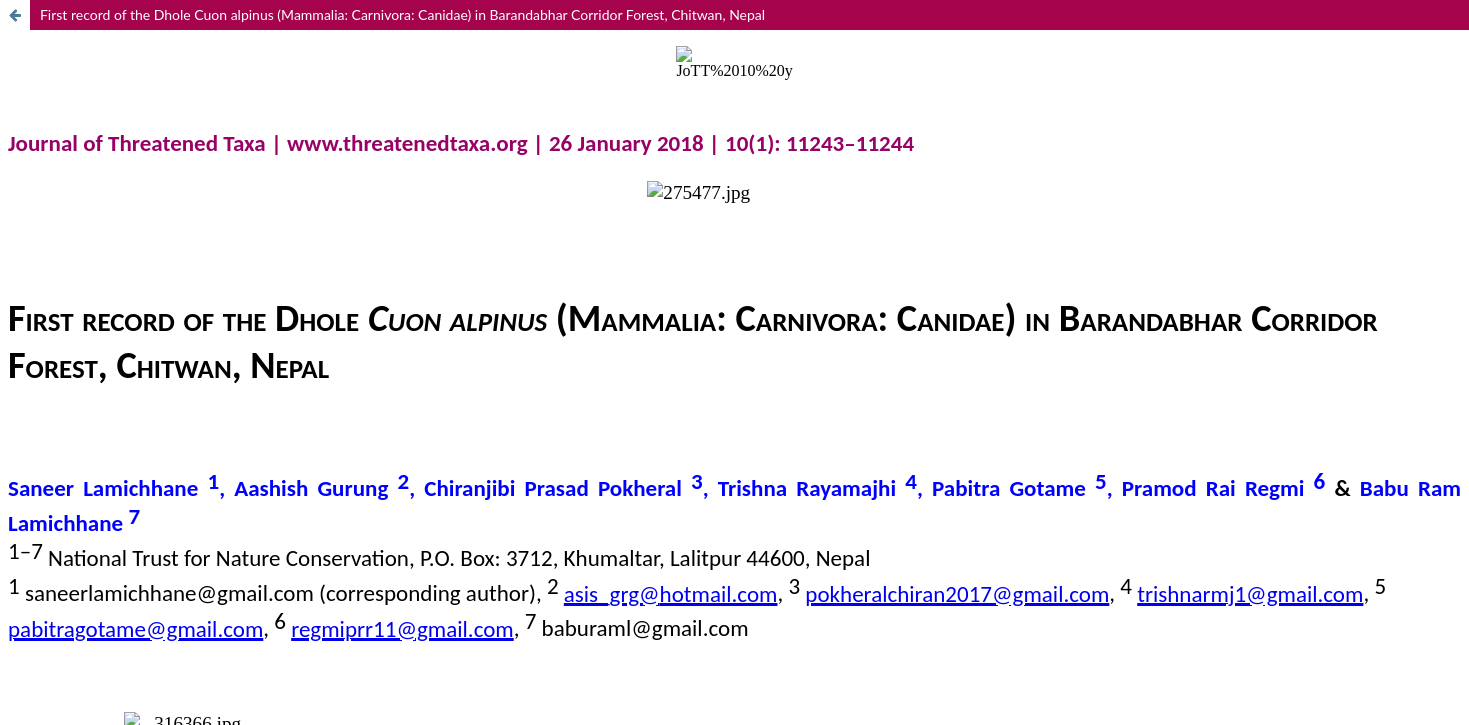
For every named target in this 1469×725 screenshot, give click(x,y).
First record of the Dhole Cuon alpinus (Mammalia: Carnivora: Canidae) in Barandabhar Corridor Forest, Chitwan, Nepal (402, 14)
